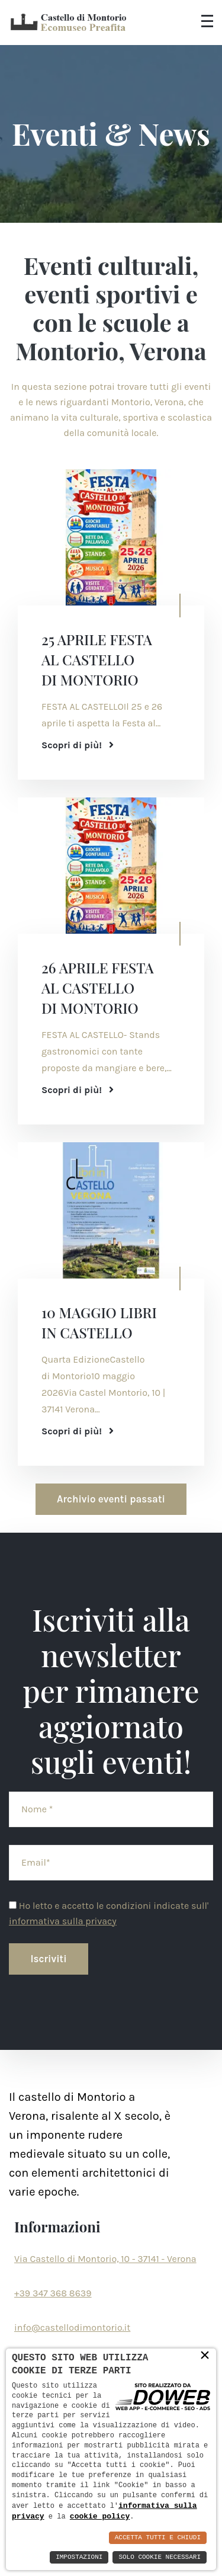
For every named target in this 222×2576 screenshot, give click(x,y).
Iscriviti (49, 1959)
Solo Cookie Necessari (159, 2557)
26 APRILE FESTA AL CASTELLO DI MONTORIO (97, 987)
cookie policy (100, 2516)
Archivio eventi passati (111, 1499)
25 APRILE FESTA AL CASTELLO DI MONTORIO (96, 659)
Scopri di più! (77, 745)
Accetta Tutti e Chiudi (158, 2537)
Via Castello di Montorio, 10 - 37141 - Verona (105, 2258)
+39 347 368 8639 (53, 2293)
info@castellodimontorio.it (72, 2327)
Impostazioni (79, 2557)
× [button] (205, 2355)
